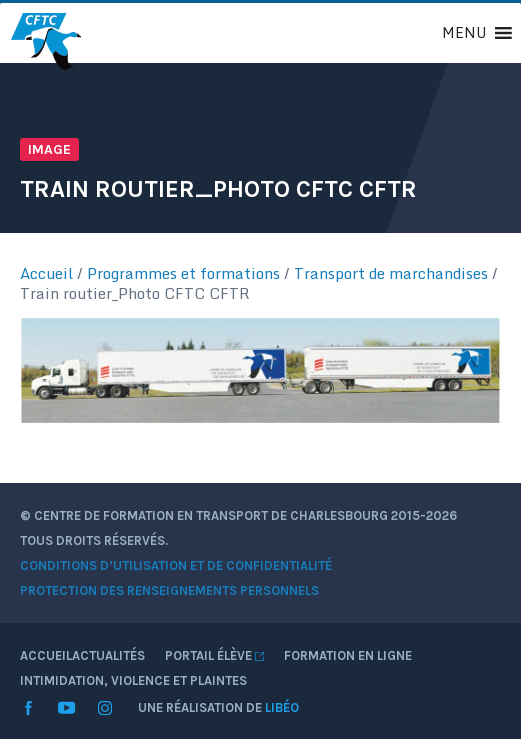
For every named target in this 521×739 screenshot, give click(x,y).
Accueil (46, 273)
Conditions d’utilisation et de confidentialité (176, 565)
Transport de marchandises (391, 273)
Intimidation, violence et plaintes (133, 680)
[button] (464, 33)
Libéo (282, 707)
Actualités (108, 655)
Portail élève (214, 655)
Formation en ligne (348, 655)
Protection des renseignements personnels (169, 590)
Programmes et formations (183, 273)
